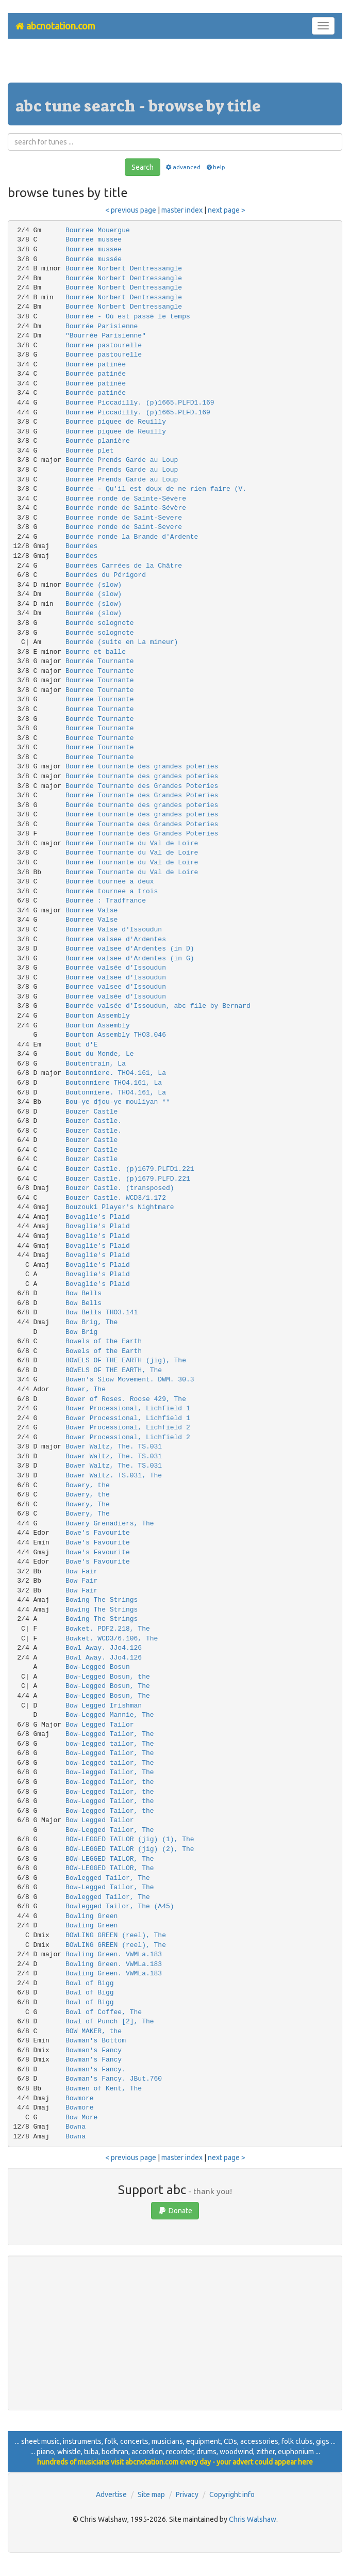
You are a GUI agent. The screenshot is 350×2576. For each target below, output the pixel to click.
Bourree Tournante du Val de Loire (131, 872)
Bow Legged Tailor (99, 1725)
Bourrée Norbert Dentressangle (123, 268)
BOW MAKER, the (93, 2031)
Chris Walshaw (252, 2519)
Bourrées (81, 546)
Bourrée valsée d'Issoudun (115, 968)
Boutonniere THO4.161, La (113, 1083)
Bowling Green (91, 1916)
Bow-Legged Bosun (97, 1667)
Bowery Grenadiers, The (109, 1523)
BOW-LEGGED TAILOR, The (109, 1859)
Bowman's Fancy (93, 2050)
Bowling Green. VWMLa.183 (113, 1954)
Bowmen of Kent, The (103, 2088)
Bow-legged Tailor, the (109, 1782)
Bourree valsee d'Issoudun (115, 977)
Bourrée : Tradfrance (105, 901)
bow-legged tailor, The (109, 1744)
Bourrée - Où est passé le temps (127, 316)
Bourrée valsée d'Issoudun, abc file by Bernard (158, 1006)
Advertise (111, 2494)
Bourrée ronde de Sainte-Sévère (125, 499)
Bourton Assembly (97, 1016)
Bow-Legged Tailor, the (109, 1792)
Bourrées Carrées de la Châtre (123, 566)
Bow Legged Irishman (103, 1706)
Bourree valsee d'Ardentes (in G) (129, 958)
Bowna (75, 2127)
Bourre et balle (95, 652)
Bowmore (79, 2098)
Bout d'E (81, 1045)
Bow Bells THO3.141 (101, 1312)
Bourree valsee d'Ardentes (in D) (129, 949)
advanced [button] (183, 167)
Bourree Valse (91, 910)
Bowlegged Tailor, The (107, 1878)
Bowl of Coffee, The (103, 2012)
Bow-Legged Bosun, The (107, 1686)
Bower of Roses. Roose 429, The (125, 1399)
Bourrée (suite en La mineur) (121, 642)
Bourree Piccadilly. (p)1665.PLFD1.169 (139, 403)
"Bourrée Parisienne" (105, 336)
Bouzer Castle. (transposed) (119, 1188)
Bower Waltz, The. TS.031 (113, 1447)
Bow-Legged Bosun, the (107, 1677)
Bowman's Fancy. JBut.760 (113, 2079)
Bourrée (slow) (93, 585)
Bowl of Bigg (89, 1983)
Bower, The (85, 1389)
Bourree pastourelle (103, 345)
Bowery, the (87, 1485)
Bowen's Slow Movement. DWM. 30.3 (129, 1379)
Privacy (187, 2494)
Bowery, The (87, 1504)
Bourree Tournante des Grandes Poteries (141, 834)
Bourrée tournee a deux (109, 882)
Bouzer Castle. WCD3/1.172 (115, 1198)
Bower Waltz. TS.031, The (113, 1475)
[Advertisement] (175, 64)
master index (182, 210)
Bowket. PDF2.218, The (107, 1629)
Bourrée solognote (99, 623)
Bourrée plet (89, 451)
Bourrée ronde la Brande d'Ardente (131, 537)
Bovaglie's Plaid (97, 1217)
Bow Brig (81, 1332)
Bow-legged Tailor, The (109, 1772)
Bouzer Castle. (93, 1121)
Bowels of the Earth (103, 1341)
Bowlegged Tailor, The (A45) (119, 1906)
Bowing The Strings (101, 1600)
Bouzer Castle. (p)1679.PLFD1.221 (129, 1169)
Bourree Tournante (99, 671)
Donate (175, 2211)
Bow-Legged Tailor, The (109, 1734)
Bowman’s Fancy (93, 2060)
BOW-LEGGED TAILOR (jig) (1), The (129, 1839)
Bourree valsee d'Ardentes (115, 939)
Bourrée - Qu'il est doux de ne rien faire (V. (155, 489)
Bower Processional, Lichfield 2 (127, 1427)
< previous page (130, 210)
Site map (151, 2494)
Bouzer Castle (91, 1112)
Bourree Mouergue (97, 230)
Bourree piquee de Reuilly (115, 422)
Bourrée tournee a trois (111, 891)
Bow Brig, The (91, 1322)
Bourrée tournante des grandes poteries (141, 766)
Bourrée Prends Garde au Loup (121, 460)
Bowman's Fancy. (95, 2069)
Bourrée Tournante (99, 661)
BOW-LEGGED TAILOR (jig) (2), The (129, 1849)
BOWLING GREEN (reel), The (115, 1935)
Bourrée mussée (93, 259)
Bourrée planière (97, 441)
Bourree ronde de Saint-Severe (123, 518)
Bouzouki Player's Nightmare (119, 1207)
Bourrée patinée (95, 364)
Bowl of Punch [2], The (109, 2021)
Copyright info (232, 2494)
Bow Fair (81, 1571)
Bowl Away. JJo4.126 (103, 1648)
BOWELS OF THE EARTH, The (113, 1370)
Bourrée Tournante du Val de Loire (131, 843)
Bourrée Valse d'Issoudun (113, 929)
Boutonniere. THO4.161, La (115, 1073)
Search (142, 167)
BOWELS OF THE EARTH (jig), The (125, 1360)
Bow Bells (83, 1293)
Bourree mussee (93, 240)
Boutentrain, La (95, 1064)
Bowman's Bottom (95, 2040)
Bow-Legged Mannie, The (109, 1715)
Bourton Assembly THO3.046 (115, 1035)
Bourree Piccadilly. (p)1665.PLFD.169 (137, 412)
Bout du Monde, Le (99, 1054)
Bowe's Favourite (97, 1533)
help (215, 167)
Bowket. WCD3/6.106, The (111, 1639)
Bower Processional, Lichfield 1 (127, 1408)
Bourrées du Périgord (105, 575)
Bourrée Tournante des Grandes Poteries (141, 786)
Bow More (81, 2117)
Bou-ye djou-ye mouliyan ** (117, 1102)
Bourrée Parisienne (101, 326)
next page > (226, 210)
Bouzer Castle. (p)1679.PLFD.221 (127, 1179)
